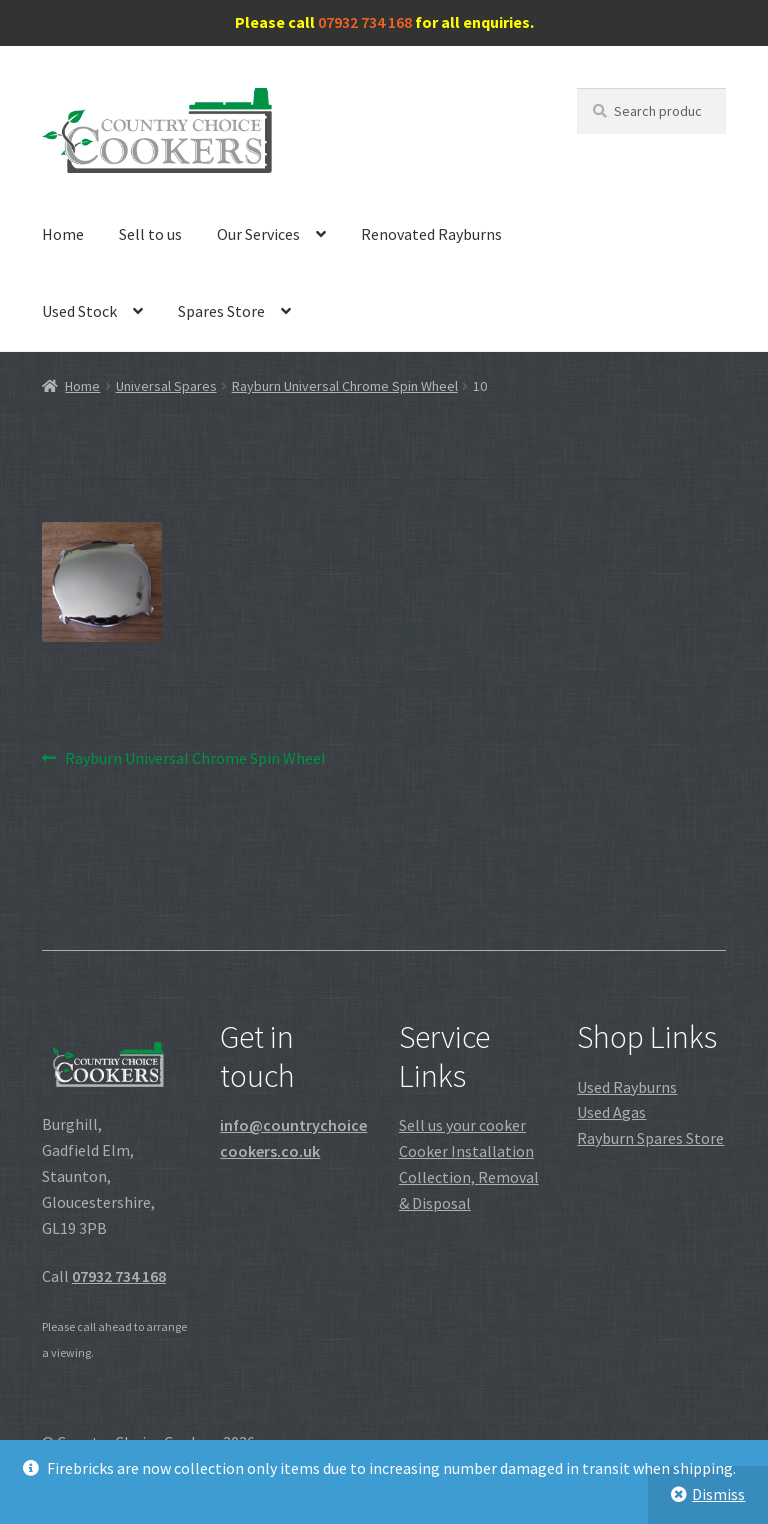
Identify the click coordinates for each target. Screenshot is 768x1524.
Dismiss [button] (718, 1494)
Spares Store (221, 311)
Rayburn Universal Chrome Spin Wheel (345, 386)
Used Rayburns (627, 1087)
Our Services (258, 234)
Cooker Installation (466, 1151)
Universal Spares (166, 386)
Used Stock (79, 311)
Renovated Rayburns (431, 234)
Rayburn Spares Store (650, 1138)
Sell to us (150, 234)
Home (63, 234)
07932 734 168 (365, 22)
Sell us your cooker (462, 1125)
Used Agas (611, 1112)
